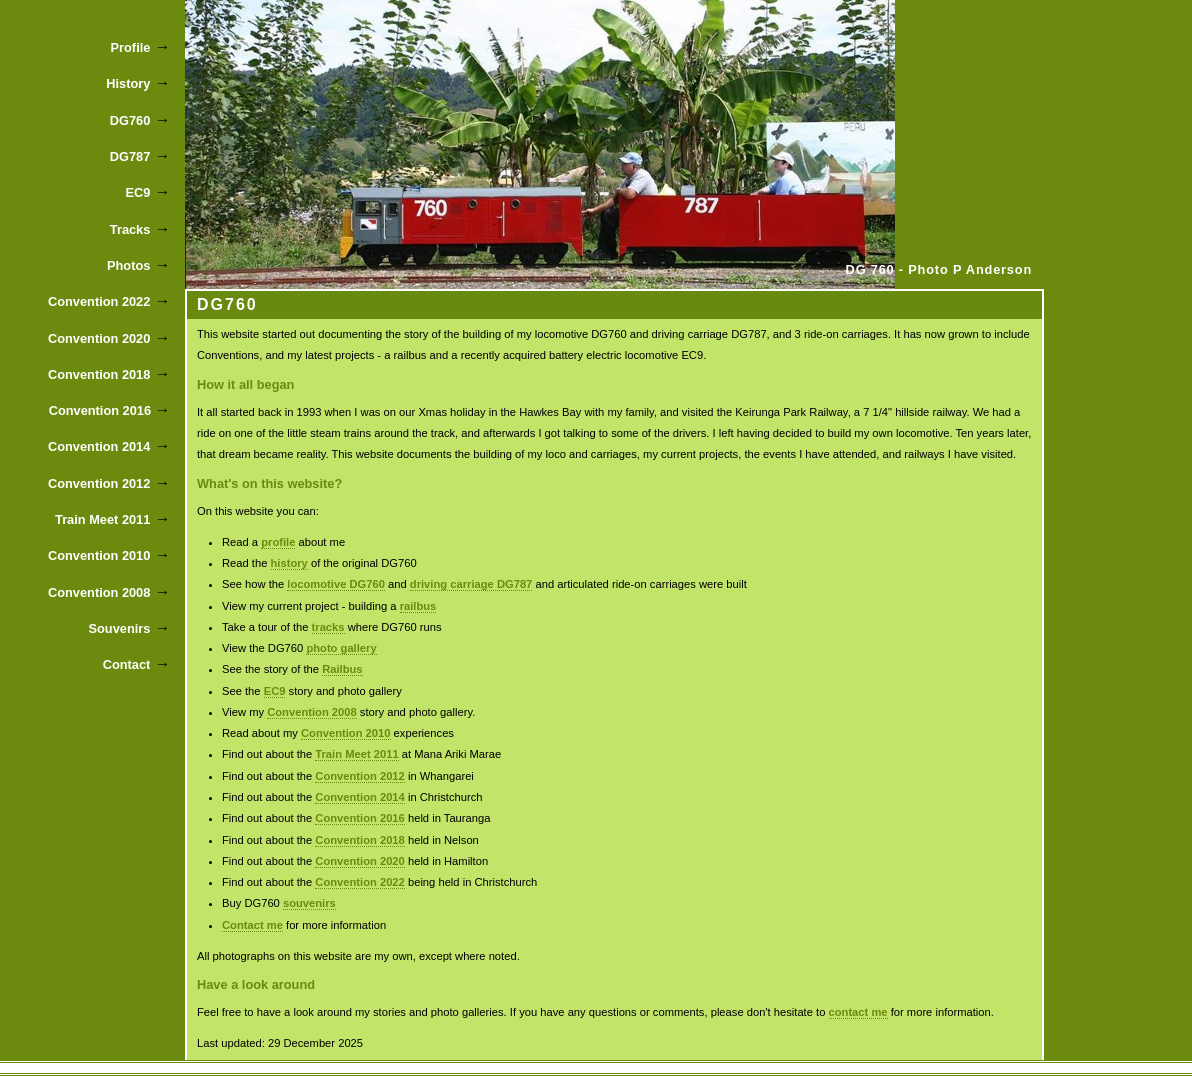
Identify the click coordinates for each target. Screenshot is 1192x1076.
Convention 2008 (312, 712)
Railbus (342, 669)
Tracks (130, 229)
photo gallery (341, 648)
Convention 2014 (360, 797)
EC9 (275, 691)
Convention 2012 (360, 776)
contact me (858, 1012)
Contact (127, 664)
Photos (128, 265)
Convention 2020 (360, 861)
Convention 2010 (346, 733)
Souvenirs (119, 628)
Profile (131, 47)
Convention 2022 (360, 882)
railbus (418, 606)
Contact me (252, 925)
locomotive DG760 (336, 584)
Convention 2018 (360, 840)
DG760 (130, 120)
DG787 (130, 156)
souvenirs (309, 903)
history (289, 563)
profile (278, 542)
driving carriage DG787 (471, 584)
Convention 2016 (360, 818)
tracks (328, 627)
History (128, 83)
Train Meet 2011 (356, 754)
